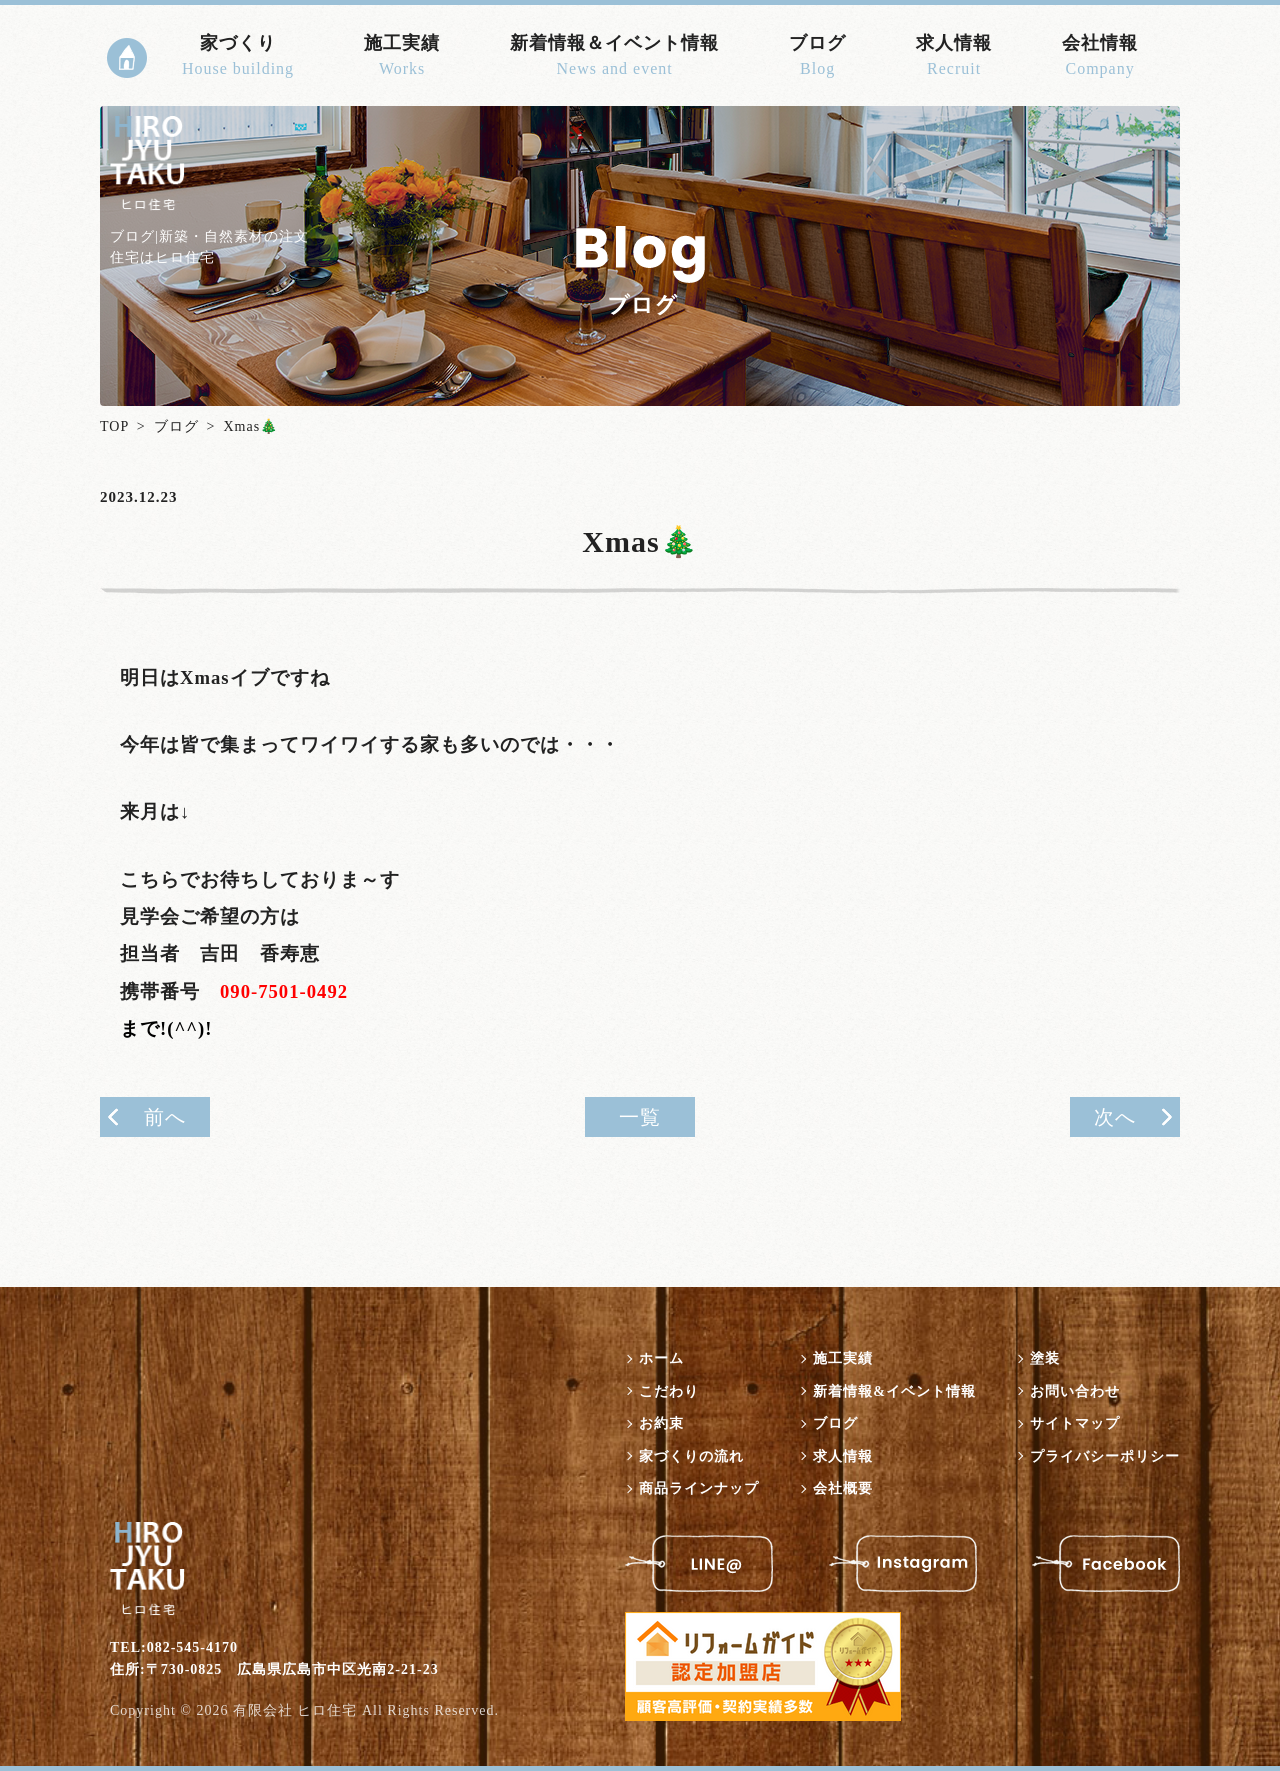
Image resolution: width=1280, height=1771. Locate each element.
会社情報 (1100, 57)
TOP (114, 426)
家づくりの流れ (691, 1456)
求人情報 (954, 57)
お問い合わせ (1075, 1391)
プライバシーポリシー (1105, 1456)
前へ (165, 1117)
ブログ (817, 57)
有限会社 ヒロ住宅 (295, 1710)
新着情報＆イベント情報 (614, 57)
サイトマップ (1075, 1423)
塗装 (1045, 1358)
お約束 (661, 1423)
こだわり (669, 1391)
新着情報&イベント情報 (894, 1391)
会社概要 (843, 1488)
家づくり (238, 57)
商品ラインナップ (699, 1488)
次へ (1115, 1117)
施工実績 (402, 57)
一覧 (640, 1117)
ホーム (661, 1358)
